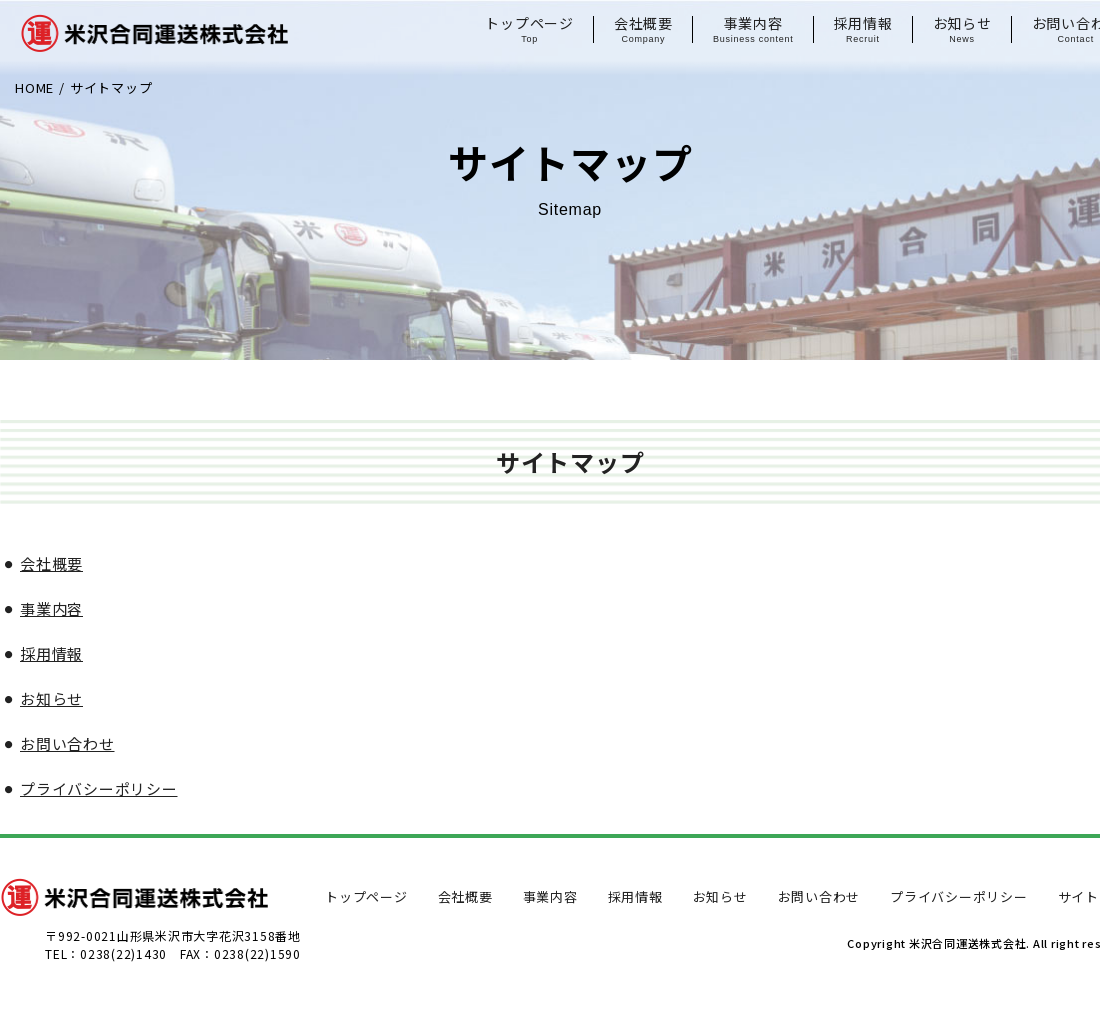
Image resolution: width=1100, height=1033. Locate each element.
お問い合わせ (67, 743)
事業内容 (753, 30)
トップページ (529, 30)
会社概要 (643, 30)
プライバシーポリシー (99, 788)
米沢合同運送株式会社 (154, 45)
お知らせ (962, 30)
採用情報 (863, 30)
